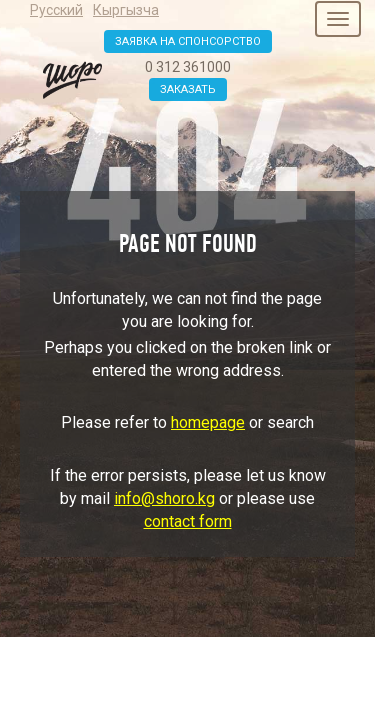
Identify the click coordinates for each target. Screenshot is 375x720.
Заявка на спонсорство (188, 41)
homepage (208, 422)
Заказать (188, 89)
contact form (188, 521)
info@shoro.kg (164, 498)
